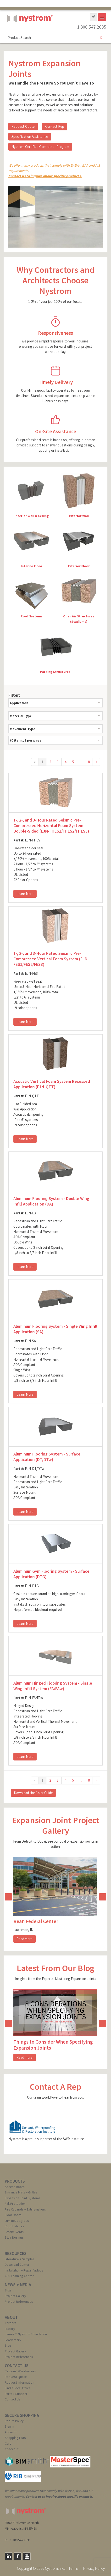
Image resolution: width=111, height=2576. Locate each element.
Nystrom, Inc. (29, 30)
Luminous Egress (17, 2220)
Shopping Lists (15, 2438)
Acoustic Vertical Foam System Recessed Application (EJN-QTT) (51, 1084)
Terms (73, 2568)
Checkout (11, 2449)
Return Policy (14, 2421)
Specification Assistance (29, 136)
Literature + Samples (19, 2259)
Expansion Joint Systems (22, 2198)
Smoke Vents (14, 2232)
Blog (8, 2290)
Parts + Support (16, 2394)
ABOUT (11, 2317)
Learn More (25, 893)
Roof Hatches (14, 2226)
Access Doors (15, 2187)
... (81, 762)
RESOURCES (16, 2253)
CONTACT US (16, 2365)
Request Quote (23, 126)
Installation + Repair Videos (24, 2270)
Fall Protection (15, 2203)
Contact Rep (54, 126)
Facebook (18, 2556)
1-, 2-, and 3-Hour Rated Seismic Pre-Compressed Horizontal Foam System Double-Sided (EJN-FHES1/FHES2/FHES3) (51, 825)
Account (11, 2432)
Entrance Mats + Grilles (21, 2192)
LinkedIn (8, 2556)
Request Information (19, 2382)
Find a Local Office (18, 2388)
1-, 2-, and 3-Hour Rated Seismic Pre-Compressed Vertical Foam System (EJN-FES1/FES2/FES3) (51, 958)
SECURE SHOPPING (22, 2415)
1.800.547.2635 (91, 27)
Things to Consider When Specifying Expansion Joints (53, 2045)
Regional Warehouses (20, 2371)
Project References (19, 2301)
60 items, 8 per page (55, 740)
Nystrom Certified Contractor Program (40, 146)
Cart (8, 2443)
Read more (25, 1939)
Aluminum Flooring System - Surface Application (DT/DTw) (46, 1456)
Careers (10, 2323)
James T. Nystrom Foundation (26, 2334)
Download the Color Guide (33, 1792)
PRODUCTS (15, 2181)
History (10, 2328)
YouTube (27, 2556)
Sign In (9, 2426)
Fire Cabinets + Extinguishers (25, 2209)
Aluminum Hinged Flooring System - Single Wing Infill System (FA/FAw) (52, 1685)
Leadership (13, 2340)
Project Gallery (15, 2296)
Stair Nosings (14, 2237)
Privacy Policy (94, 2568)
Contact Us (12, 2399)
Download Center (17, 2264)
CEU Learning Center (19, 2276)
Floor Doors (13, 2215)
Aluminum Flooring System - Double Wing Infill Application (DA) (51, 1201)
